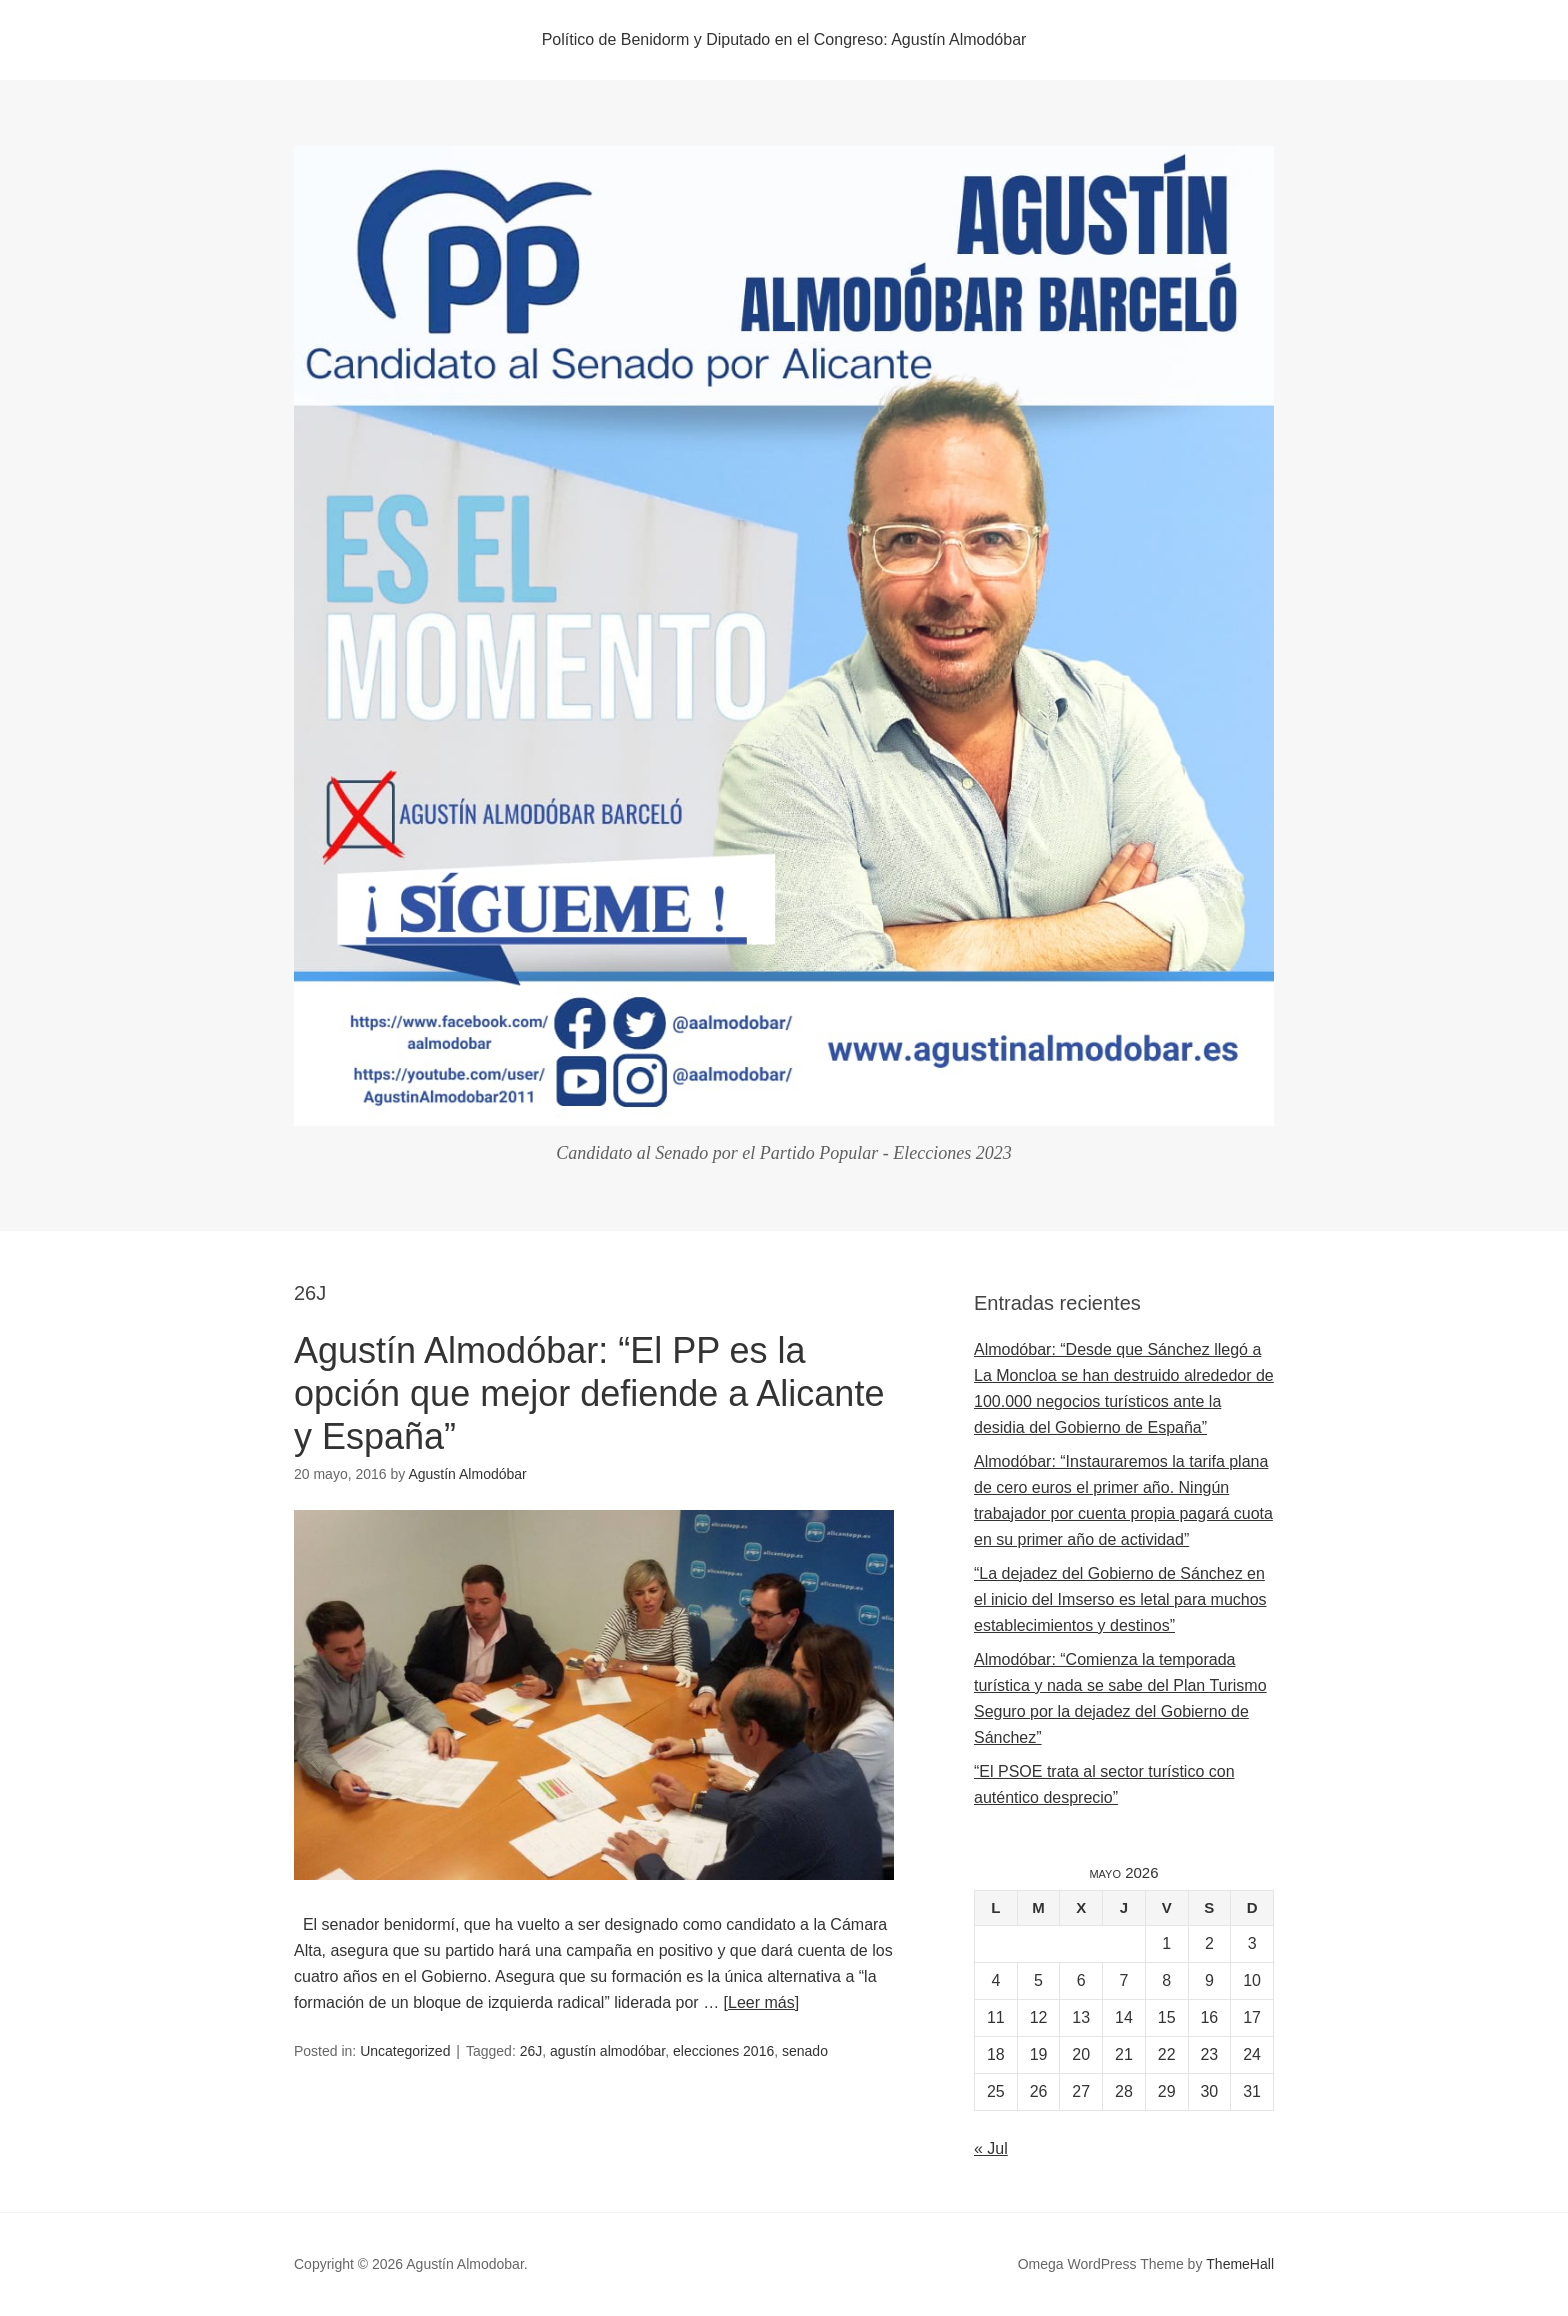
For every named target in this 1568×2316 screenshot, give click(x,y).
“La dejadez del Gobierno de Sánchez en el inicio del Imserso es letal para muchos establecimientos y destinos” (1120, 1599)
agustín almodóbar (607, 2051)
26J (531, 2051)
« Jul (991, 2148)
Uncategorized (405, 2051)
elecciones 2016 (723, 2051)
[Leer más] (762, 2002)
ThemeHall (1240, 2264)
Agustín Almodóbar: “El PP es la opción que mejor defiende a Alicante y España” (589, 1393)
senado (805, 2051)
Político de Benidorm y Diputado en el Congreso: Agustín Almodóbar (784, 39)
